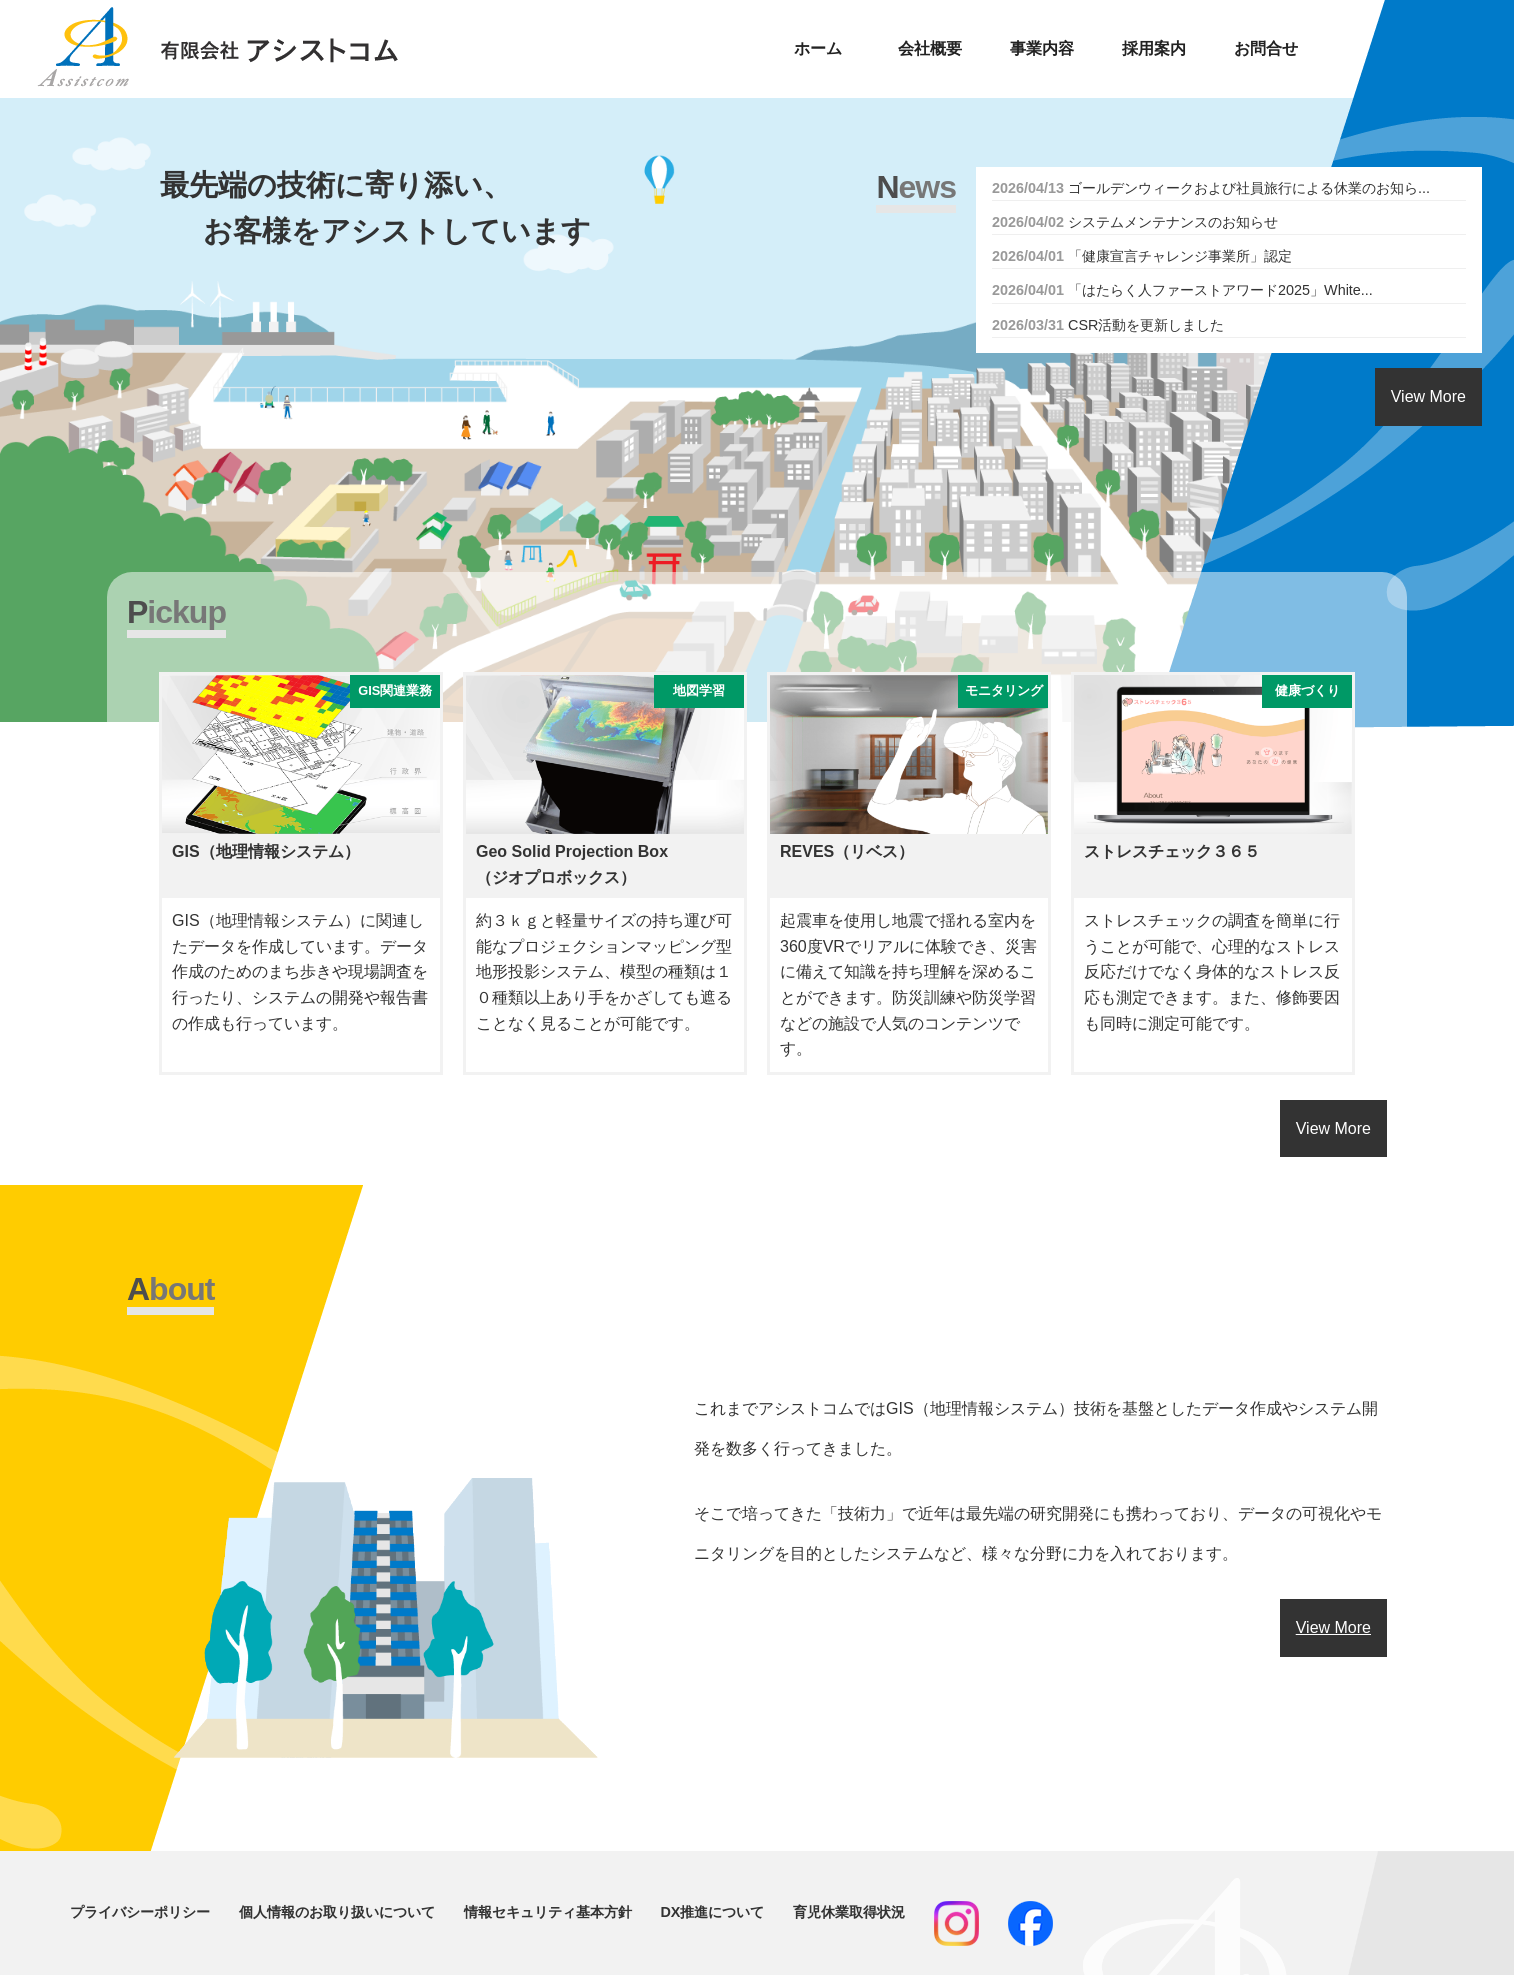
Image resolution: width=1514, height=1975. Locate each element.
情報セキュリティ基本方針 (548, 1912)
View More (1428, 396)
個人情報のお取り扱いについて (337, 1912)
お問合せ (1266, 48)
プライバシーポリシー (140, 1912)
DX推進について (712, 1912)
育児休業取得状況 (849, 1912)
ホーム (818, 48)
